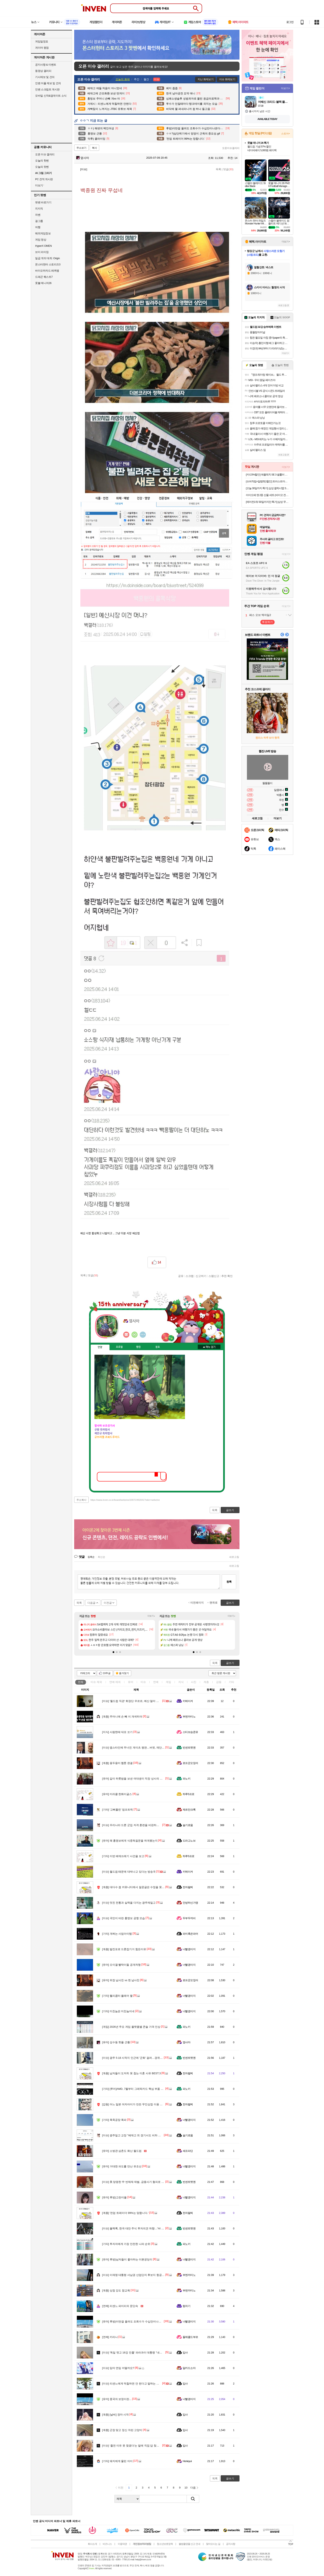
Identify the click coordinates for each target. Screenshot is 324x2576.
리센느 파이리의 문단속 (120, 2306)
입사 (185, 2352)
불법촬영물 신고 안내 (189, 2543)
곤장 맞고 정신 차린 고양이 (122, 2430)
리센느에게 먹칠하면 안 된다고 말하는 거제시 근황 (136, 2383)
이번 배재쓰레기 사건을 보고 (123, 1856)
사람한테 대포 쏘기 (117, 1732)
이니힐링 (134, 1335)
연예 (115, 1682)
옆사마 (82, 157)
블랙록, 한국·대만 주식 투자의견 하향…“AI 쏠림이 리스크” (140, 2228)
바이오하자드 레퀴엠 (47, 270)
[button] (113, 1652)
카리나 (110, 2337)
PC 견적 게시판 (44, 179)
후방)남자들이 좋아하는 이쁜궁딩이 (127, 2259)
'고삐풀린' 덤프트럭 (117, 1809)
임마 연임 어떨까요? (118, 2368)
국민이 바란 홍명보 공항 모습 (123, 1918)
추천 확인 (227, 1275)
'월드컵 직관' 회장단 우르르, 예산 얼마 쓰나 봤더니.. (137, 1701)
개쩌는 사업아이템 (117, 1933)
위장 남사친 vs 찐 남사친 (120, 1980)
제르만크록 (189, 1809)
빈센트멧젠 (189, 1747)
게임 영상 (40, 239)
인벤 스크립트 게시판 (47, 89)
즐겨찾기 (124, 1673)
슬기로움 (188, 1825)
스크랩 (190, 1275)
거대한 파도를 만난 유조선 (122, 2166)
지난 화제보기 (205, 79)
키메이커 (188, 1701)
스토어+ (285, 133)
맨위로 (214, 1602)
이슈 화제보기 (227, 79)
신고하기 (201, 1275)
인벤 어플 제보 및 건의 (48, 83)
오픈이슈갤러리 (230, 148)
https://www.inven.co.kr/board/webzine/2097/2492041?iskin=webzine (125, 1500)
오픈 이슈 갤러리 (45, 154)
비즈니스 (107, 2543)
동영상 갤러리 (43, 70)
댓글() (228, 169)
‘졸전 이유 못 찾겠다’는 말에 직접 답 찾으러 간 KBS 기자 (139, 2445)
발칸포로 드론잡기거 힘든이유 (124, 1949)
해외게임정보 (43, 233)
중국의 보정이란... (116, 2399)
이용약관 (122, 2543)
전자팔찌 (188, 1887)
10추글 (107, 1673)
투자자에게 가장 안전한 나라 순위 (126, 2243)
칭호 (157, 1347)
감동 (219, 1682)
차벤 (37, 214)
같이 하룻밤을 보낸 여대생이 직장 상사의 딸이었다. (136, 1778)
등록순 (91, 1557)
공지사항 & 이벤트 (45, 64)
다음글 (91, 1602)
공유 (180, 1275)
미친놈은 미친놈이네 (118, 2011)
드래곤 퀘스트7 (44, 276)
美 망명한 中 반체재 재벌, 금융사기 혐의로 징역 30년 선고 (140, 2181)
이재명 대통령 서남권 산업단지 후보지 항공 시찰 (135, 2275)
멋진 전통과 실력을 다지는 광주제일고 (129, 1902)
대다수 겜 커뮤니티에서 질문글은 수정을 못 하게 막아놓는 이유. (144, 1887)
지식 (181, 1682)
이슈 (96, 1682)
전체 (80, 1682)
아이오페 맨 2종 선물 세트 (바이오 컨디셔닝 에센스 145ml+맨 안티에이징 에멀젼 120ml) (268, 495)
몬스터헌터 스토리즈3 (47, 264)
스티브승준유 (190, 1732)
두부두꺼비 (189, 1918)
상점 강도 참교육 (116, 2290)
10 (186, 2487)
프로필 (119, 1347)
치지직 (39, 208)
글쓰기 (230, 1663)
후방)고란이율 (114, 2197)
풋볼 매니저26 (43, 283)
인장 (100, 1347)
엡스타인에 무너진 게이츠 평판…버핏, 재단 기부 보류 (138, 1747)
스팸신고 (213, 1275)
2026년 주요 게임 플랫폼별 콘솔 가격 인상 (131, 2026)
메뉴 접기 (209, 1347)
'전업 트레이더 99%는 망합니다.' (125, 2212)
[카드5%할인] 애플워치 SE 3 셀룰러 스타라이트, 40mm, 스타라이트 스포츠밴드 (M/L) (268, 474)
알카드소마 (189, 2368)
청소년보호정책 (165, 2543)
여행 (37, 227)
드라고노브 (189, 1840)
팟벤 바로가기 (43, 202)
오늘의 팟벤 (42, 166)
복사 (94, 147)
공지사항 (230, 2543)
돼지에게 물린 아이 (117, 2461)
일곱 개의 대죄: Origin (47, 258)
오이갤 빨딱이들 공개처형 (121, 1964)
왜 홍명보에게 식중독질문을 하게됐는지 (130, 1840)
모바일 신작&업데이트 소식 (51, 95)
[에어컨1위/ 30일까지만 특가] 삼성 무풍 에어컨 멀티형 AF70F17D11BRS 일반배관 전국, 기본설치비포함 (268, 501)
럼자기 (186, 2306)
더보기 (143, 1335)
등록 (228, 1581)
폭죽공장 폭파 (114, 2119)
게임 (168, 1682)
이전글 (108, 1602)
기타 (231, 1682)
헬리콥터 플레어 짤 (117, 1995)
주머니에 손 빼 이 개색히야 (122, 1716)
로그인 (289, 22)
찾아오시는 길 (213, 2543)
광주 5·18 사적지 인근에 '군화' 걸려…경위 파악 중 (135, 2057)
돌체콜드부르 (190, 2337)
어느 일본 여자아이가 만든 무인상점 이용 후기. (134, 2104)
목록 (218, 169)
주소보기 (81, 147)
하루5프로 (188, 1794)
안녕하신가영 (190, 1902)
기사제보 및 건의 (45, 77)
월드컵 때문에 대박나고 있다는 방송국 (129, 1871)
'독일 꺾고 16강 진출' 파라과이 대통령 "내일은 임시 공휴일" (141, 2352)
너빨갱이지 (189, 1949)
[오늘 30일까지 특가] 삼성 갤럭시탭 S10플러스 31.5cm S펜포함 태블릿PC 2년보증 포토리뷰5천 (268, 488)
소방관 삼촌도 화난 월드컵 (122, 2150)
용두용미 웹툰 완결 (117, 1763)
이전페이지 (197, 1602)
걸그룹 (39, 221)
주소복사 (81, 1499)
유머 (130, 1682)
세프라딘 (188, 2150)
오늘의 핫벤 (42, 160)
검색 (193, 2499)
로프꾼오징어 (190, 1763)
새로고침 (234, 1557)
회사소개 (92, 2543)
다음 (193, 2487)
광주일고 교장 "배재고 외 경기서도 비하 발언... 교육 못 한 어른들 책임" (148, 2135)
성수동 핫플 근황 (116, 2042)
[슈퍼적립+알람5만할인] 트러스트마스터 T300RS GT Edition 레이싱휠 (268, 481)
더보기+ (151, 1616)
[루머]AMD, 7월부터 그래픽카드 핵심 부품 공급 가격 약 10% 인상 (145, 2088)
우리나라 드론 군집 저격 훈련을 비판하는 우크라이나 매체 (140, 1825)
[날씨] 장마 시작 (115, 2414)
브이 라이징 (42, 252)
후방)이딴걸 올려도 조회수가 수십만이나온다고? (135, 2321)
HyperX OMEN (43, 245)
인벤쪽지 (126, 1335)
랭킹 (138, 1347)
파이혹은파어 (190, 1933)
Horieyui (187, 2461)
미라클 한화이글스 (117, 1794)
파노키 (186, 1778)
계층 (206, 1682)
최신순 (101, 1557)
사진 (193, 1682)
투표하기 (267, 622)
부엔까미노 (189, 1716)
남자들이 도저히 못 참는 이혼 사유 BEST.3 (131, 2073)
